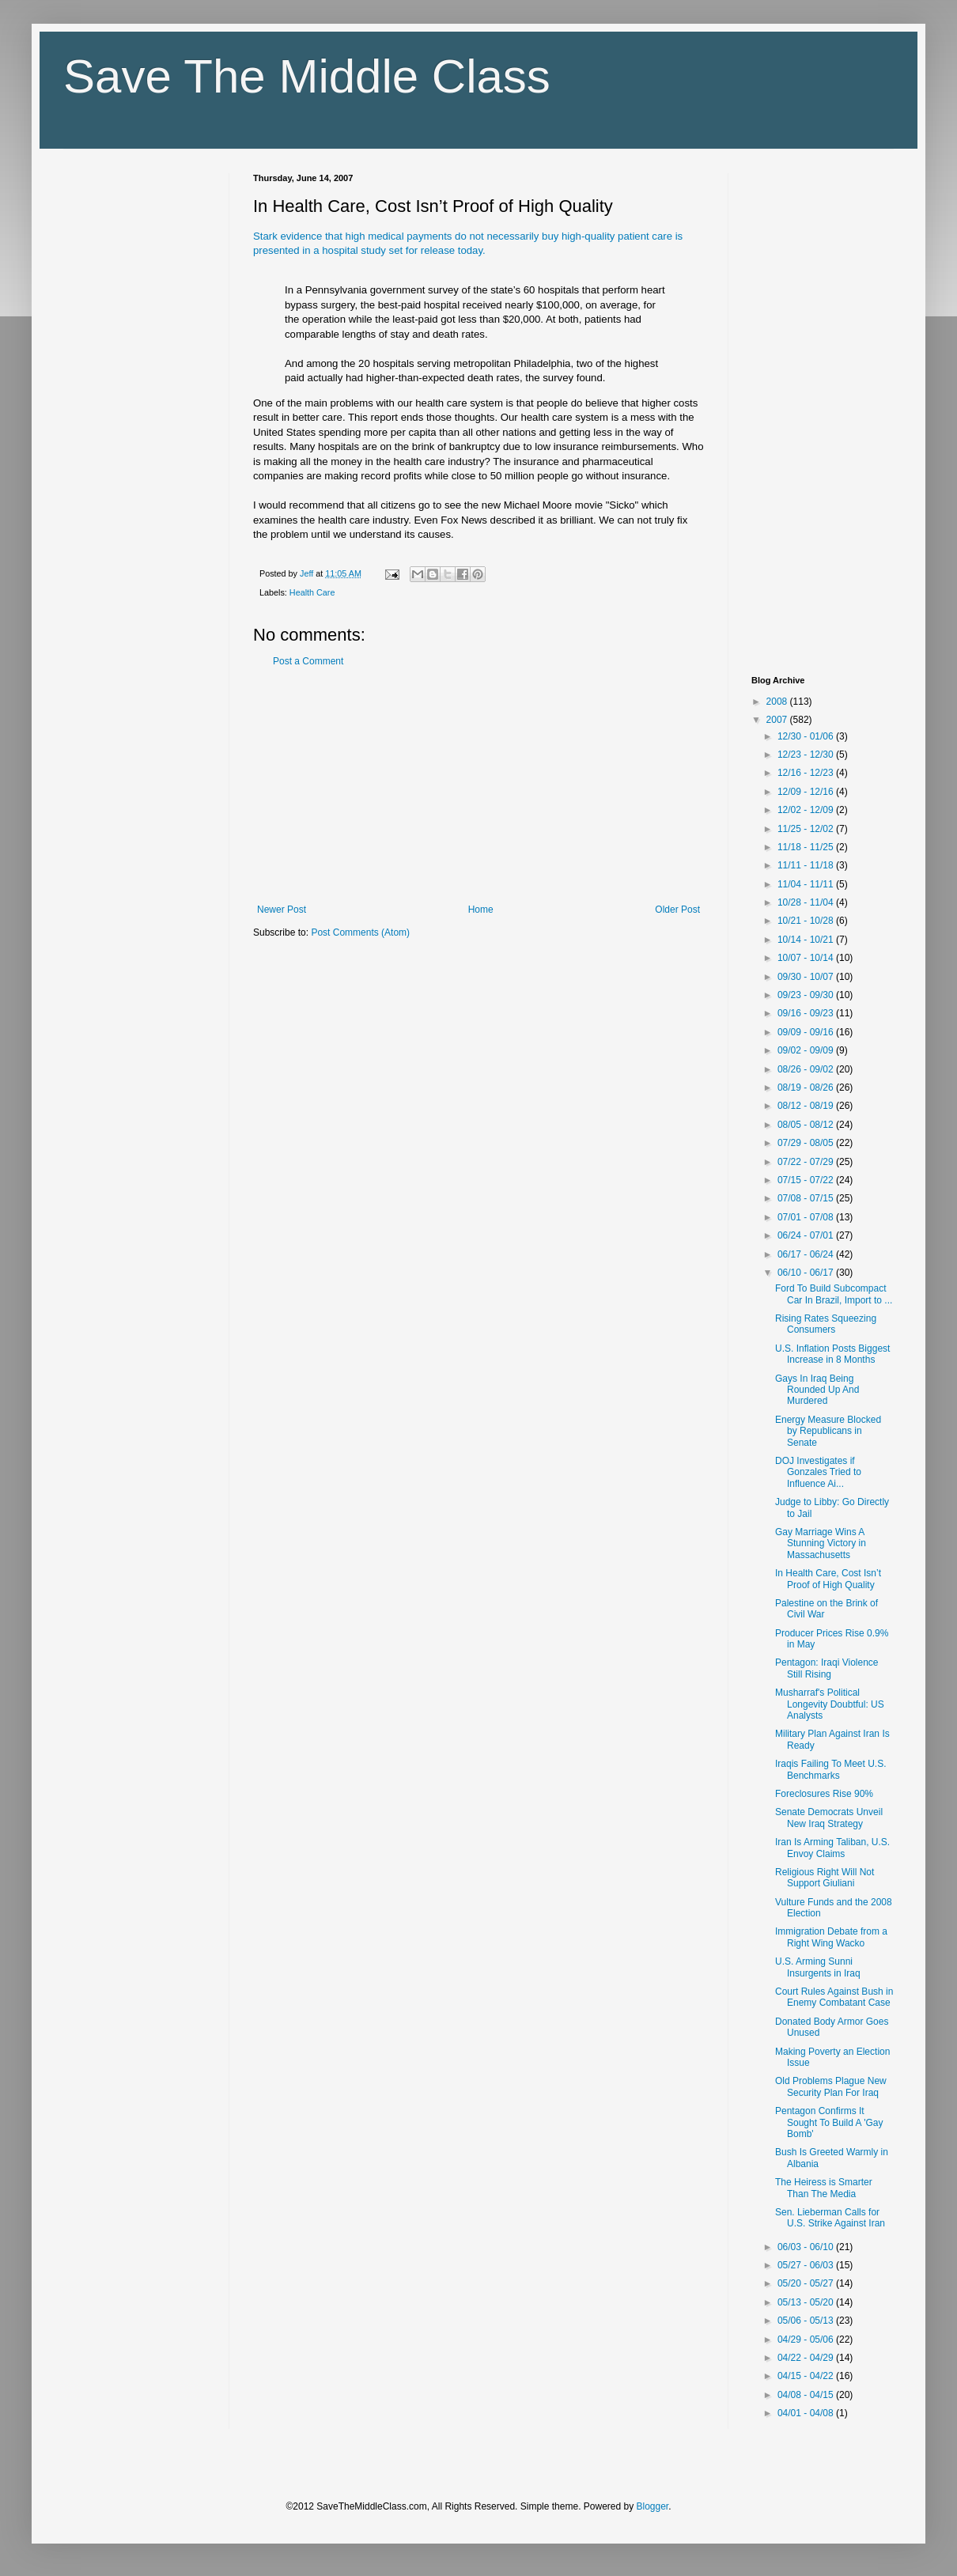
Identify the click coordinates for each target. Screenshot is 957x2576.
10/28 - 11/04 (806, 902)
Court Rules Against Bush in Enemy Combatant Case (834, 1997)
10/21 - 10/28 (806, 920)
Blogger (653, 2506)
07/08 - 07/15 (806, 1198)
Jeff (308, 573)
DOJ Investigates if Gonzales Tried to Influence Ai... (818, 1472)
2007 (778, 719)
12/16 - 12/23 (806, 772)
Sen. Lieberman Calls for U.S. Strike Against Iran (830, 2218)
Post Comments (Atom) (360, 932)
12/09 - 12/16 (806, 791)
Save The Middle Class (306, 76)
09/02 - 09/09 (806, 1050)
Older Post (677, 909)
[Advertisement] (478, 785)
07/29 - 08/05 (806, 1142)
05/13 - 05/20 (806, 2302)
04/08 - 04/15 (806, 2394)
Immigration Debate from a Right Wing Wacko (831, 1937)
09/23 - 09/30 (806, 995)
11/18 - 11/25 (806, 847)
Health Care (312, 592)
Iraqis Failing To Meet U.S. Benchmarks (831, 1769)
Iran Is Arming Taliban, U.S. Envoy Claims (832, 1847)
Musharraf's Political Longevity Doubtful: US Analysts (829, 1704)
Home (481, 909)
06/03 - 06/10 (806, 2247)
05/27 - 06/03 (806, 2265)
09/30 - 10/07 (806, 976)
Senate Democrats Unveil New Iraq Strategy (829, 1817)
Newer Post (281, 909)
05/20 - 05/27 (806, 2283)
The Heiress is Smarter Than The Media (823, 2188)
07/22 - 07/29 (806, 1161)
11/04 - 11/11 (806, 884)
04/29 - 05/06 (806, 2339)
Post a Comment (308, 661)
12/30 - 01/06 (806, 736)
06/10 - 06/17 (806, 1272)
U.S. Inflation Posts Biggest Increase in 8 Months (832, 1354)
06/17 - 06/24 (806, 1254)
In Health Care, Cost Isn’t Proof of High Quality (828, 1579)
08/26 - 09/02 (806, 1069)
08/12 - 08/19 (806, 1105)
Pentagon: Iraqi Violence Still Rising (827, 1668)
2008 (778, 701)
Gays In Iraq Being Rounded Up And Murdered (817, 1390)
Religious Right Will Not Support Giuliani (824, 1878)
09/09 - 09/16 (806, 1032)
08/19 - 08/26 (806, 1087)
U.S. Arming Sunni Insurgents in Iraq (818, 1967)
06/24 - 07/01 (806, 1235)
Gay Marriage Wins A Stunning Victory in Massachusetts (820, 1543)
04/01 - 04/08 (806, 2413)
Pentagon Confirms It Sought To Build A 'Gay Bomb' (829, 2122)
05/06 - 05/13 (806, 2320)
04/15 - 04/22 (806, 2375)
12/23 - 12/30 (806, 754)
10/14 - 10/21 (806, 939)
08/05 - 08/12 (806, 1124)
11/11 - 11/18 (806, 865)
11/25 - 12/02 (806, 828)
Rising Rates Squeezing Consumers (825, 1324)
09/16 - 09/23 (806, 1013)
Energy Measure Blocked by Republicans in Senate (828, 1431)
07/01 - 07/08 (806, 1217)
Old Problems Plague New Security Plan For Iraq (831, 2086)
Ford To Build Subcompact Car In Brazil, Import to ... (833, 1294)
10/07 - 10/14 (806, 957)
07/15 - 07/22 (806, 1180)
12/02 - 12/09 (806, 809)
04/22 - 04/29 (806, 2357)
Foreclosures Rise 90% (824, 1793)
